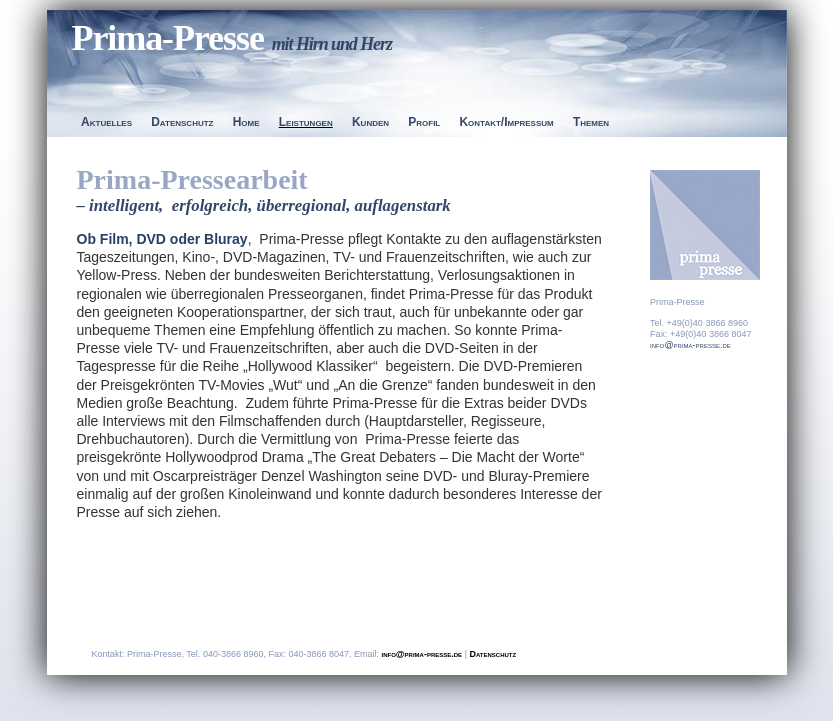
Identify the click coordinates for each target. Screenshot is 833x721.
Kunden (370, 122)
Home (246, 122)
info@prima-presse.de (690, 345)
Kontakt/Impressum (506, 122)
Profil (424, 122)
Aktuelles (106, 122)
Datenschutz (182, 122)
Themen (591, 122)
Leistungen (306, 122)
